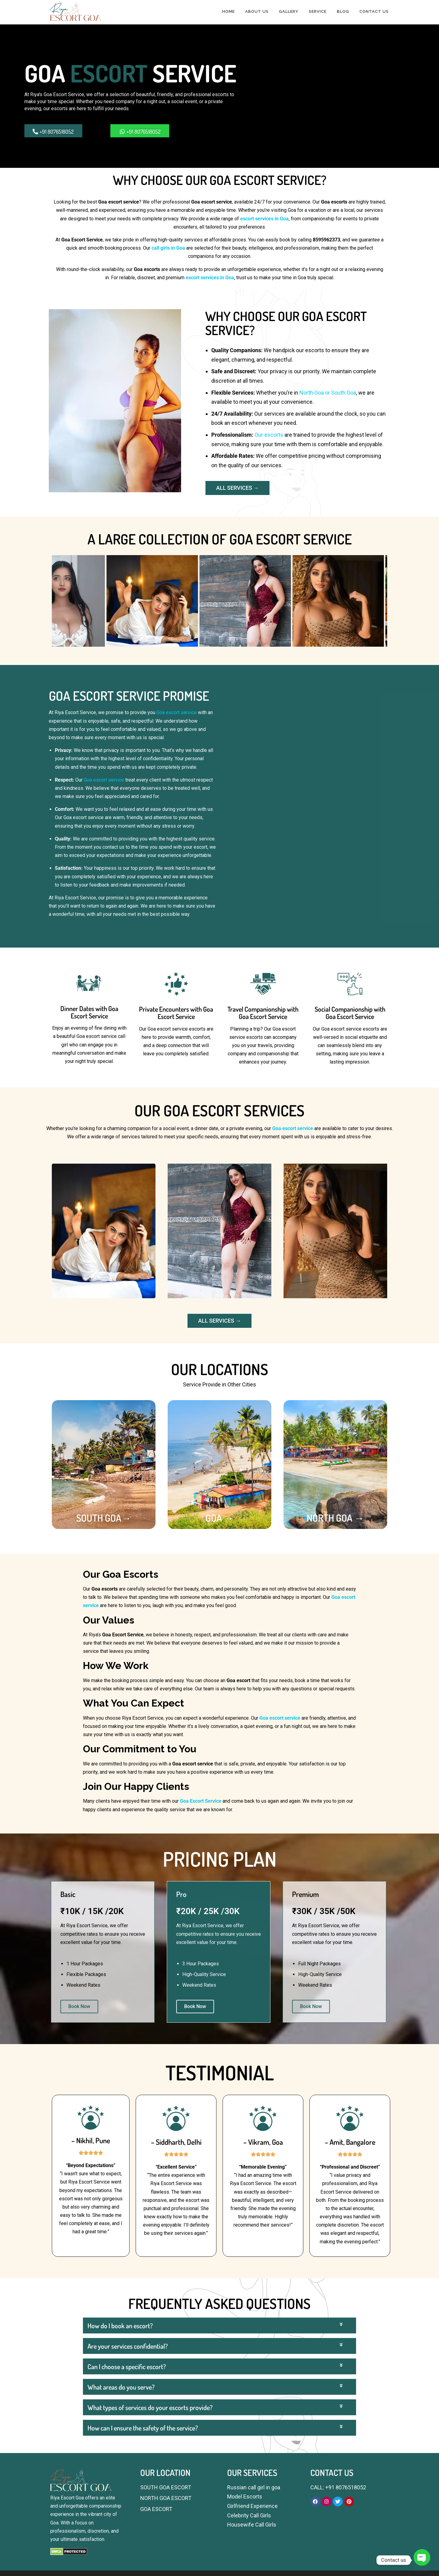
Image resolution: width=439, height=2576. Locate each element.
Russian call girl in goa (253, 2487)
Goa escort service (176, 712)
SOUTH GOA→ (103, 1518)
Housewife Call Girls (251, 2524)
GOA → (219, 1518)
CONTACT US (374, 11)
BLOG (343, 11)
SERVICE (318, 11)
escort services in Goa (264, 219)
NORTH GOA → (335, 1518)
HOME (228, 11)
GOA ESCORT (156, 2509)
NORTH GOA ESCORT (165, 2498)
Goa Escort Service (200, 1801)
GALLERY (288, 11)
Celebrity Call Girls (249, 2515)
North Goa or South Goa (327, 392)
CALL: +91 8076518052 (338, 2487)
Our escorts (269, 435)
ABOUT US (257, 11)
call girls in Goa (168, 248)
